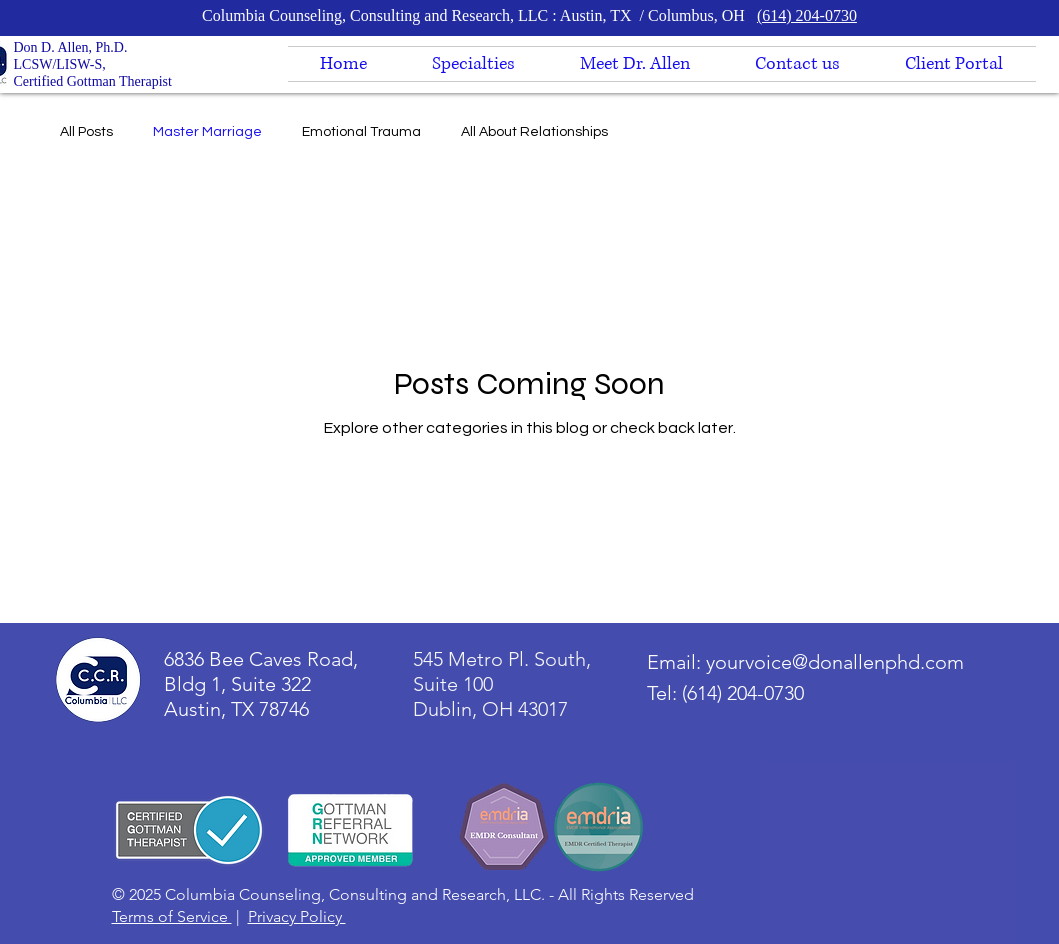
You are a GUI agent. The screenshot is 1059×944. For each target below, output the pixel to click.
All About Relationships (534, 132)
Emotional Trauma (361, 132)
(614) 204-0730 (807, 15)
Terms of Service (172, 916)
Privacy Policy (297, 916)
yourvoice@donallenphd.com (835, 662)
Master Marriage (207, 132)
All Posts (86, 132)
